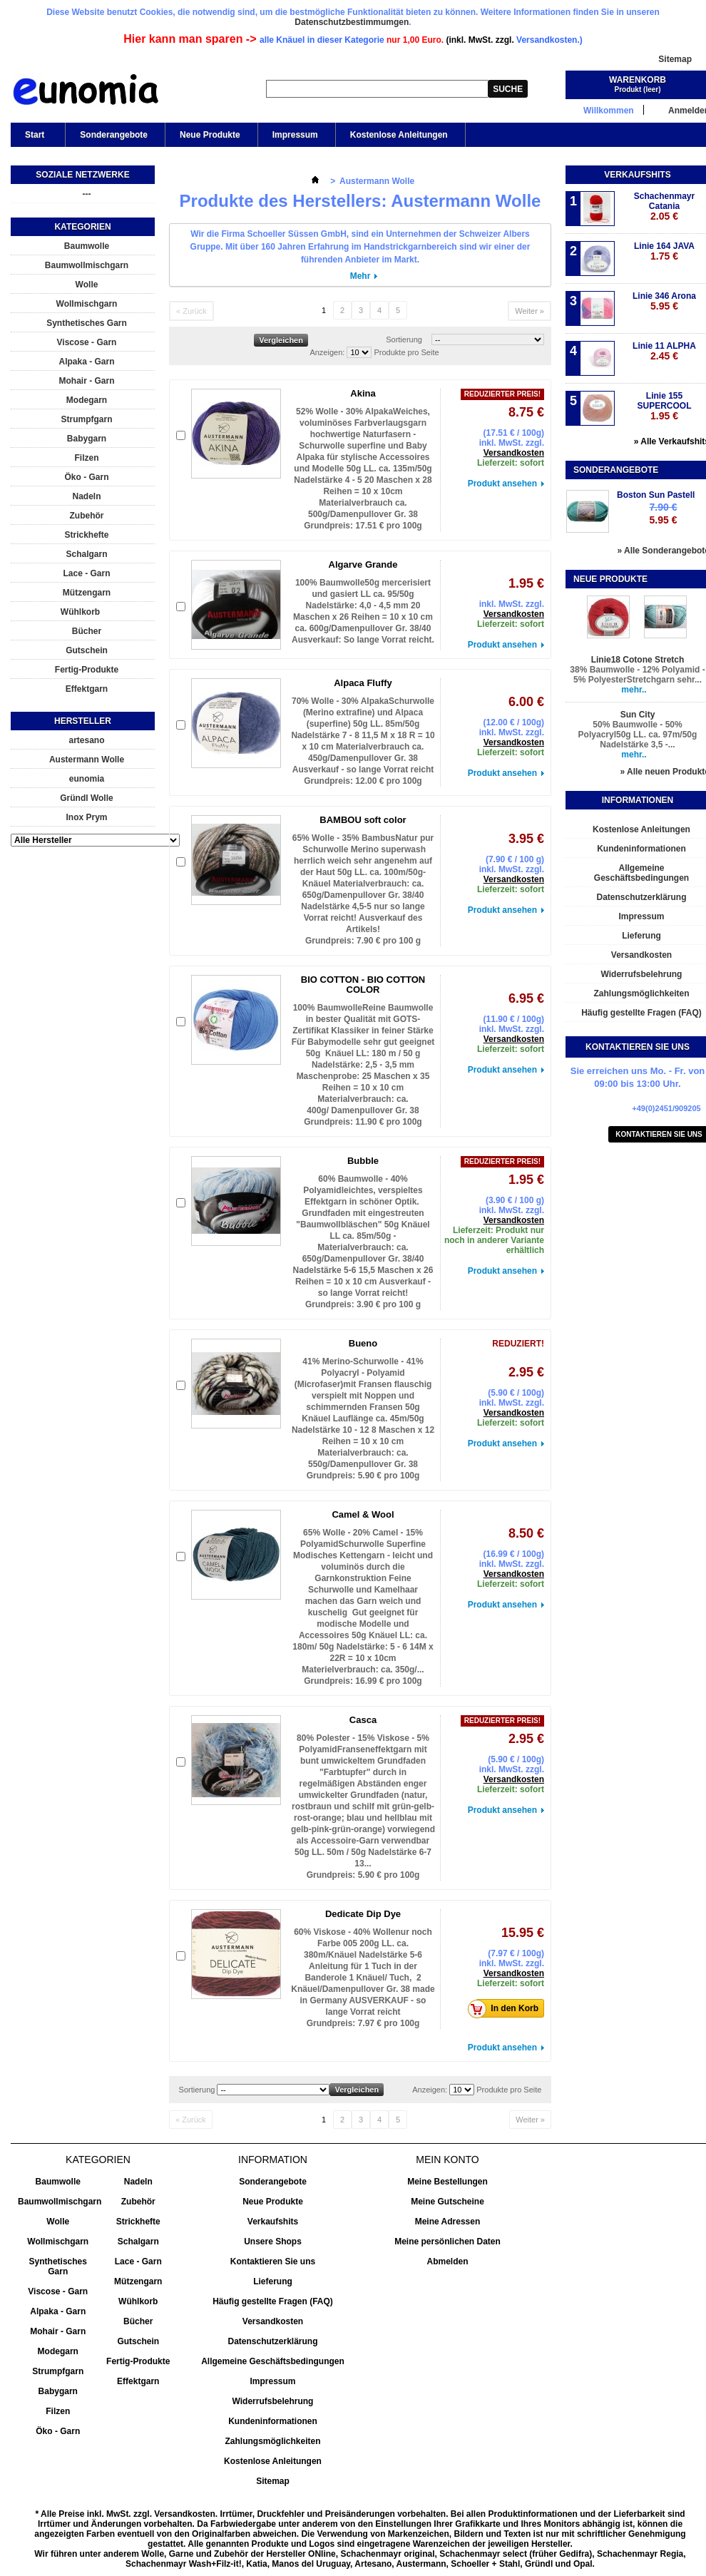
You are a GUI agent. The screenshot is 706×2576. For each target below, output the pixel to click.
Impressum (295, 135)
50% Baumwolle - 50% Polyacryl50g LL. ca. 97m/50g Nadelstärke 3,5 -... (637, 735)
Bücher (86, 631)
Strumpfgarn (87, 419)
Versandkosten (514, 453)
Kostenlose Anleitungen (399, 135)
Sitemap (675, 59)
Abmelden (447, 2261)
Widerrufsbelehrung (273, 2401)
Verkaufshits (637, 175)
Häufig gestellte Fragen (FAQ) (273, 2301)
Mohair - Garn (86, 381)
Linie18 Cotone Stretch (638, 660)
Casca (363, 1719)
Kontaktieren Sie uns (272, 2261)
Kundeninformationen (272, 2421)
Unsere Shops (273, 2242)
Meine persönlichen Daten (447, 2242)
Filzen (86, 458)
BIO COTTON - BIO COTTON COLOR (363, 984)
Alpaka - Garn (86, 362)
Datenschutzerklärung (272, 2341)
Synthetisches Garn (86, 323)
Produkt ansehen (502, 484)
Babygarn (86, 439)
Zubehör (87, 516)
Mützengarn (87, 593)
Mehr (360, 276)
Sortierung (404, 339)
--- (87, 194)
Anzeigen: (326, 352)
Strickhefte (86, 535)
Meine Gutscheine (447, 2202)
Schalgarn (86, 554)
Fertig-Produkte (86, 670)
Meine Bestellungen (447, 2182)
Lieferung (272, 2281)
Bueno (363, 1343)
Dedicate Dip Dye (363, 1913)
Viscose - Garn (87, 342)
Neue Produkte (210, 135)
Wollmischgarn (87, 304)
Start (33, 138)
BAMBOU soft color (362, 819)
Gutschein (87, 650)
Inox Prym (86, 817)
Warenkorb (637, 80)
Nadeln (86, 496)
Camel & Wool (363, 1514)
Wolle (87, 285)
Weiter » (529, 311)
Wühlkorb (80, 612)
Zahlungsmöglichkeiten (272, 2441)
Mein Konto (447, 2159)
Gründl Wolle (86, 798)
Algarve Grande (363, 564)
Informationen (637, 800)
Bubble (363, 1160)
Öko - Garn (86, 477)
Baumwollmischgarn (86, 265)
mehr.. (633, 690)
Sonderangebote (114, 135)
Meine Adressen (448, 2222)
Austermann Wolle (86, 760)
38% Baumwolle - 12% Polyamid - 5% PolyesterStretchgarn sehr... (637, 675)
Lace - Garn (86, 573)
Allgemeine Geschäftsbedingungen (272, 2361)
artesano (86, 740)
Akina (362, 393)
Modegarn (86, 400)
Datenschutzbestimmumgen (352, 22)
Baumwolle (86, 246)
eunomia (86, 779)
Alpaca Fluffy (363, 683)
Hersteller (82, 721)
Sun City (637, 715)
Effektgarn (87, 689)
